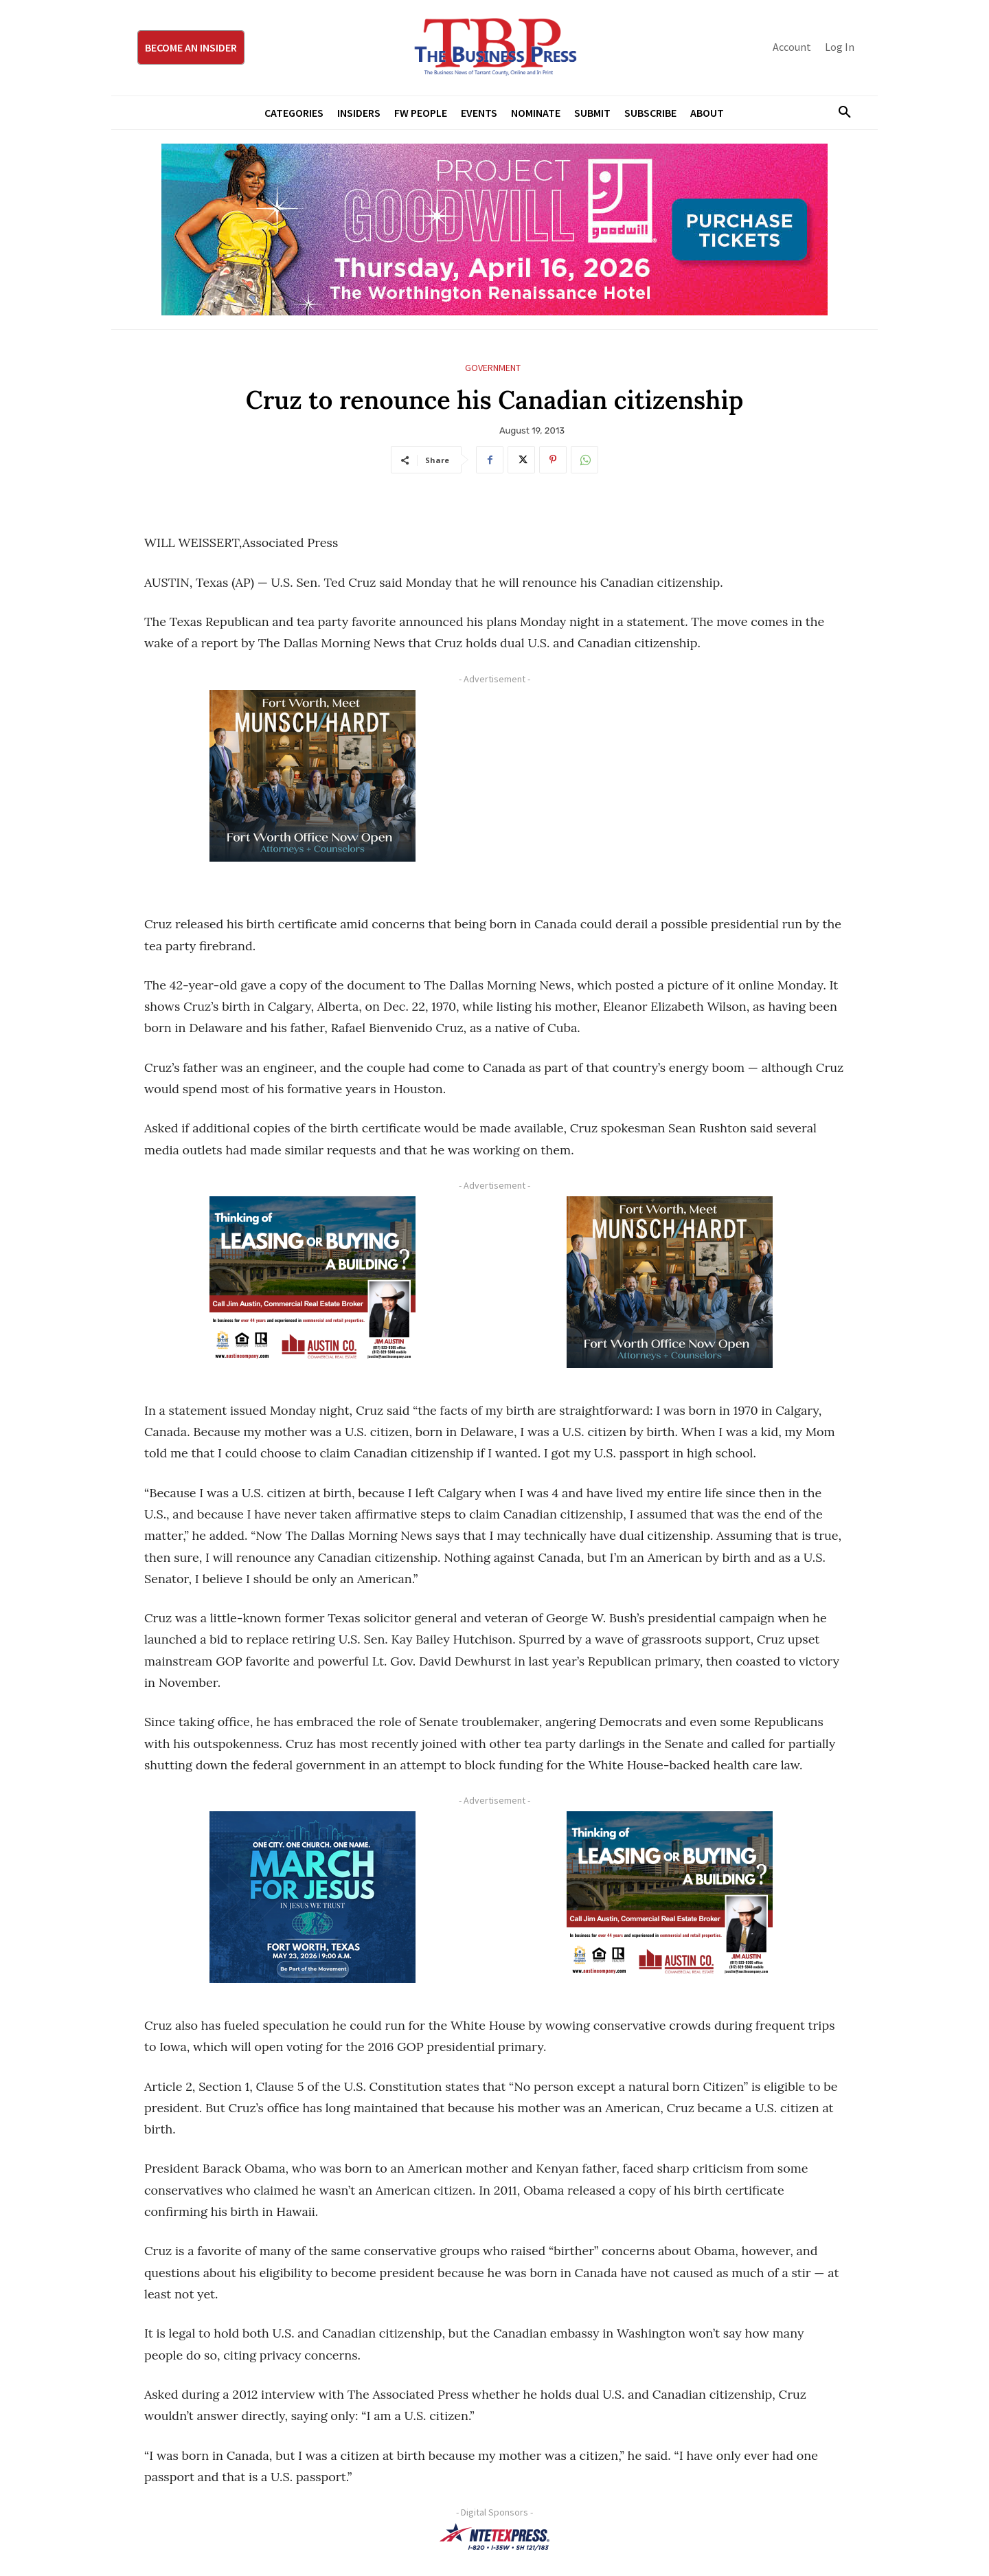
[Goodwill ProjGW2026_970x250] (494, 229)
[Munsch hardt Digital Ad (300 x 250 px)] (312, 776)
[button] (839, 112)
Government (493, 368)
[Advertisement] (669, 786)
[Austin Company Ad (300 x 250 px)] (312, 1282)
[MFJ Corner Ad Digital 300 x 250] (312, 1897)
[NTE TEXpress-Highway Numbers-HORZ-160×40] (494, 2537)
